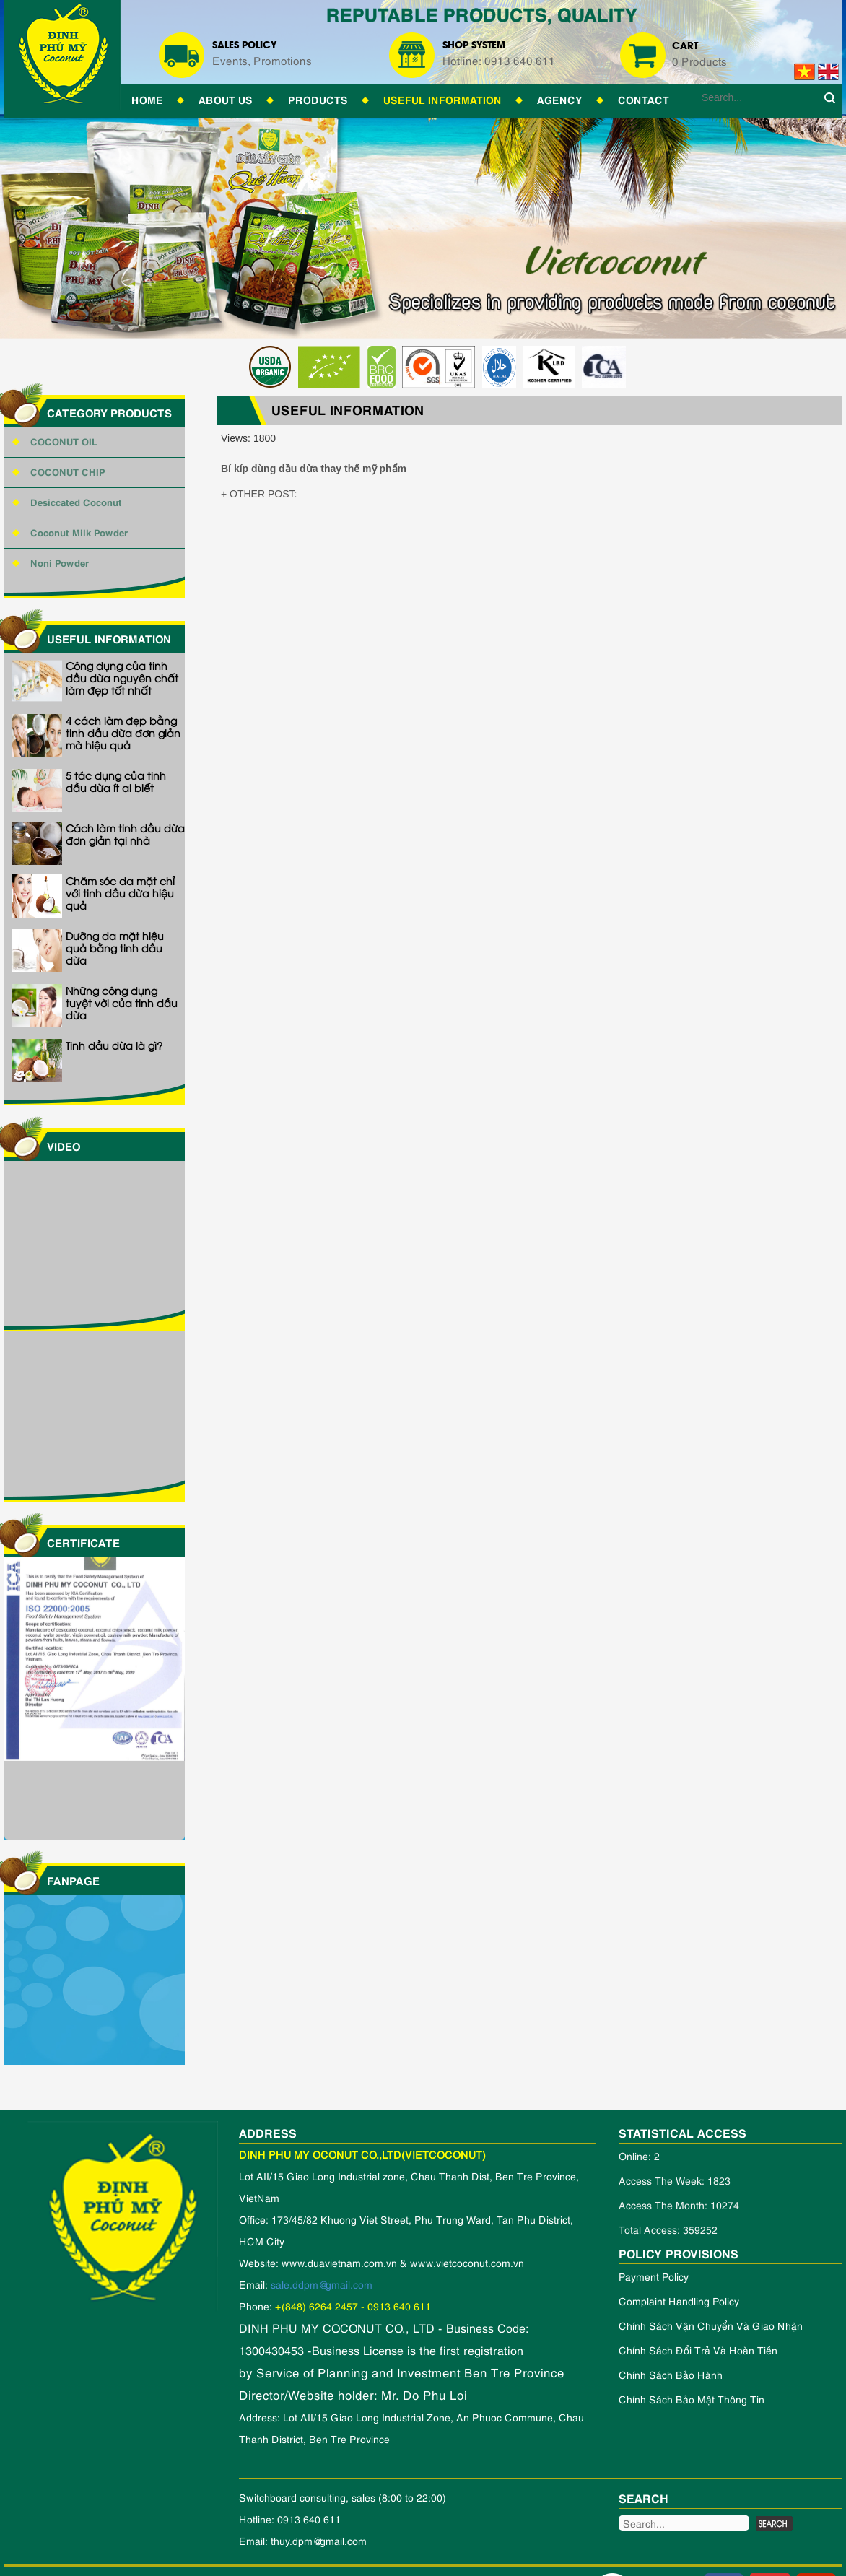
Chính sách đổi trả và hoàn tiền (698, 2350)
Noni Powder (59, 562)
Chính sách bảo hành (671, 2374)
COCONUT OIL (63, 441)
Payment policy (654, 2276)
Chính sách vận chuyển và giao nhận (711, 2325)
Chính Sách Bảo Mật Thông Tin (691, 2399)
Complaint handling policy (679, 2300)
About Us (226, 99)
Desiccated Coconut (76, 501)
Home (147, 99)
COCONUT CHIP (67, 471)
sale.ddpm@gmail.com (321, 2284)
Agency (560, 99)
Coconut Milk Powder (79, 532)
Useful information (442, 99)
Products (318, 99)
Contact (643, 99)
